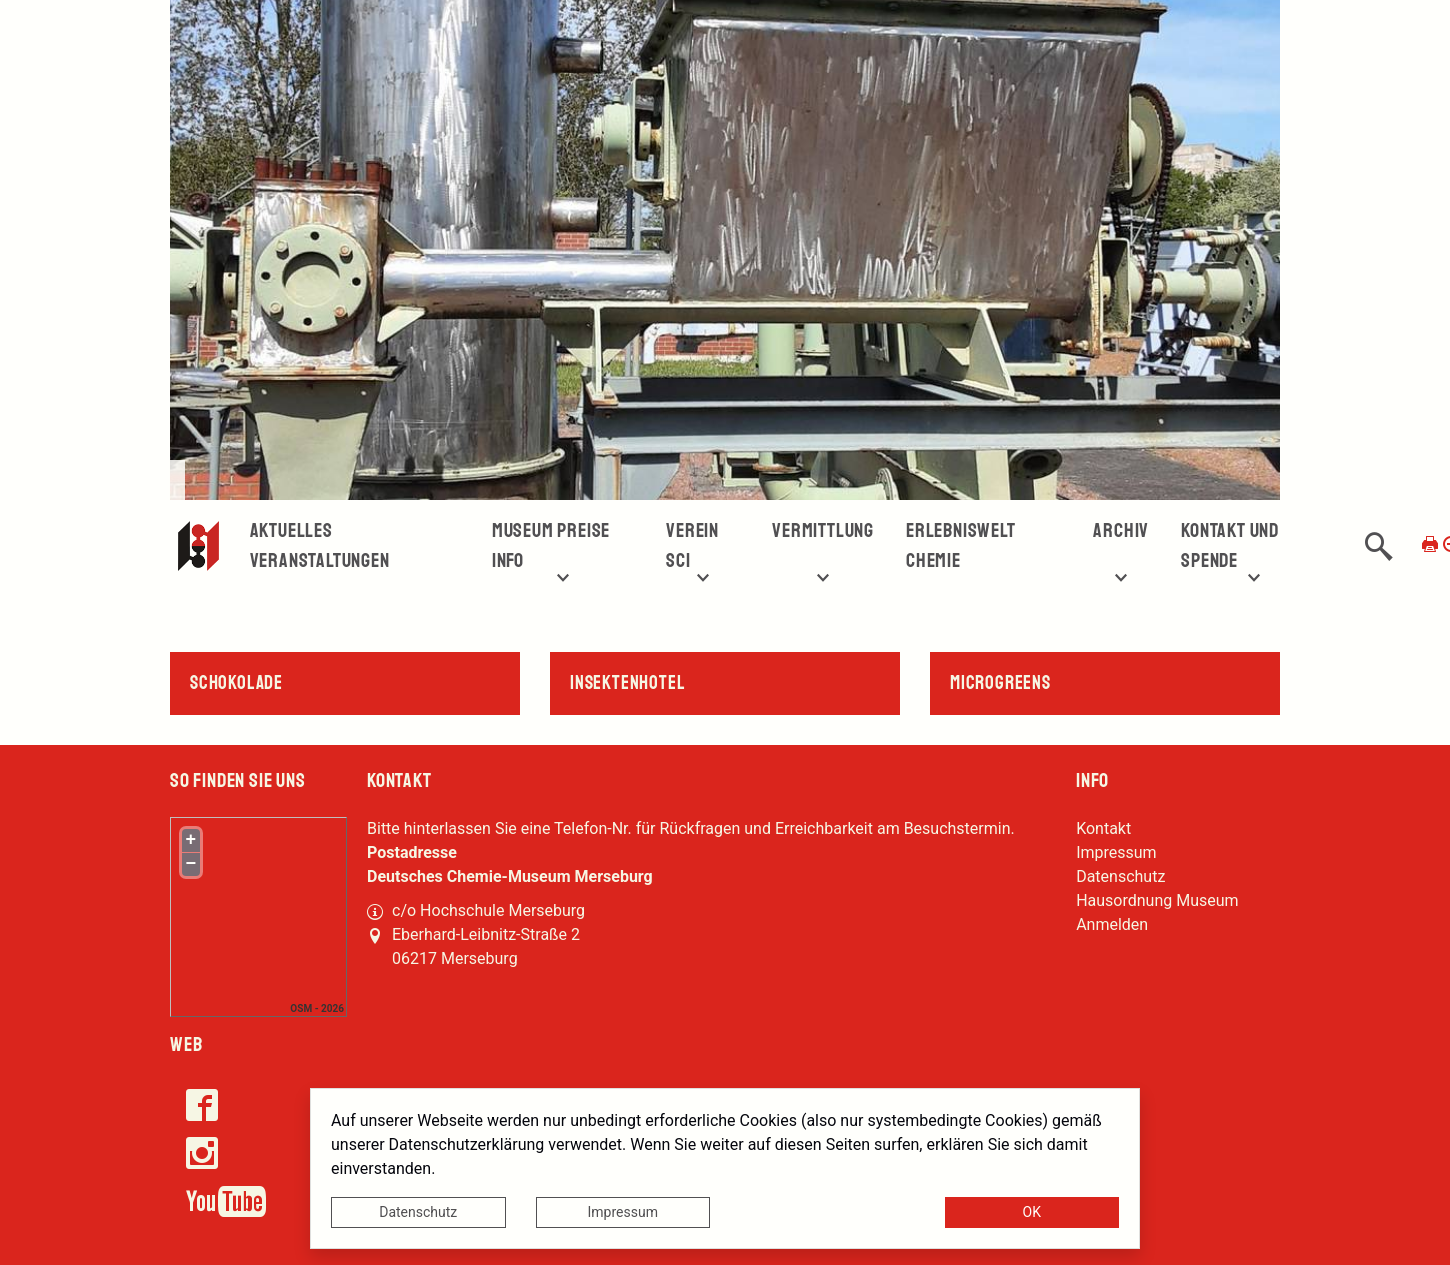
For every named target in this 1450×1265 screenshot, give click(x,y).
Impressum (623, 1212)
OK (1032, 1212)
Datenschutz (418, 1212)
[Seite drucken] (1430, 544)
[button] (1379, 546)
